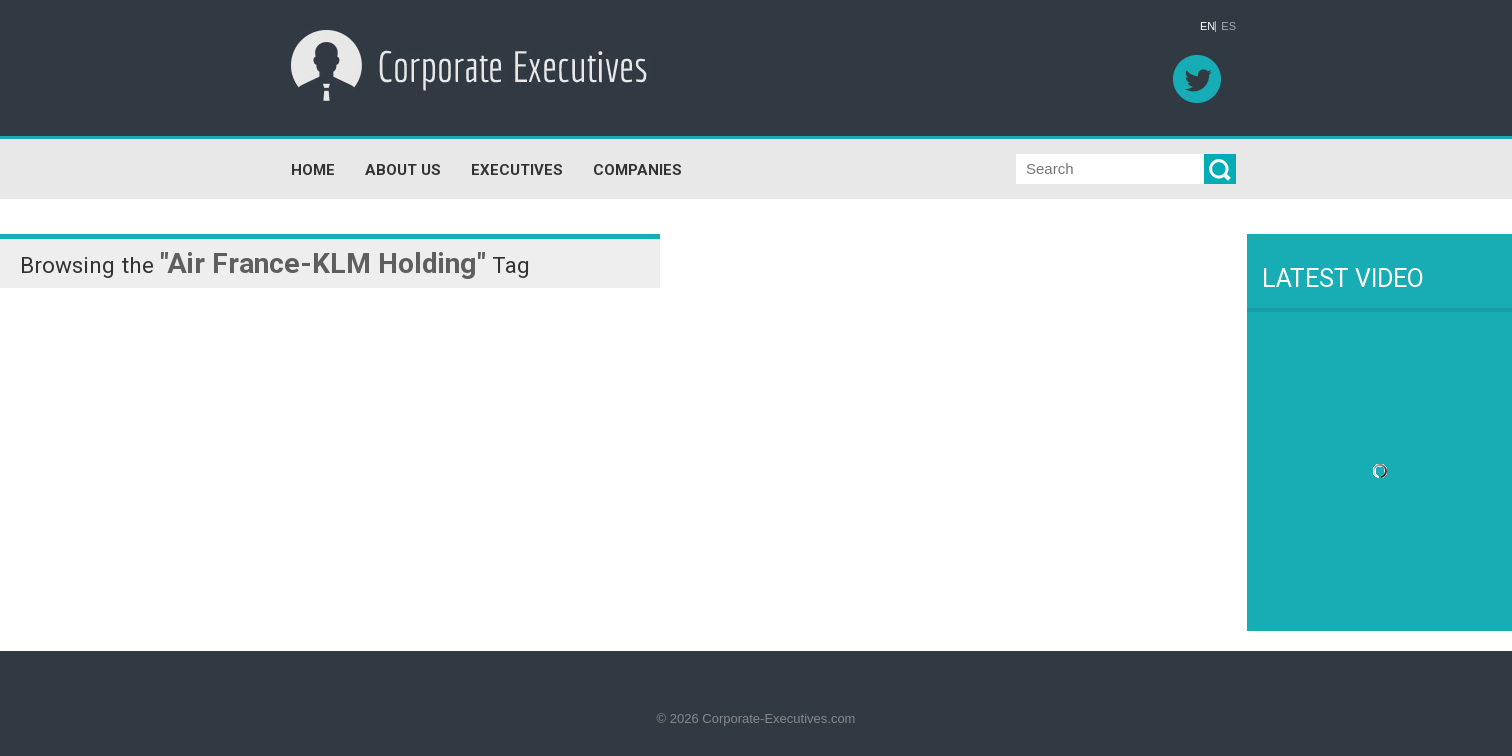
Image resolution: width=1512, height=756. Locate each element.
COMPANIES (637, 153)
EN (1207, 26)
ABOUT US (403, 153)
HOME (313, 153)
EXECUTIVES (517, 153)
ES (1228, 26)
